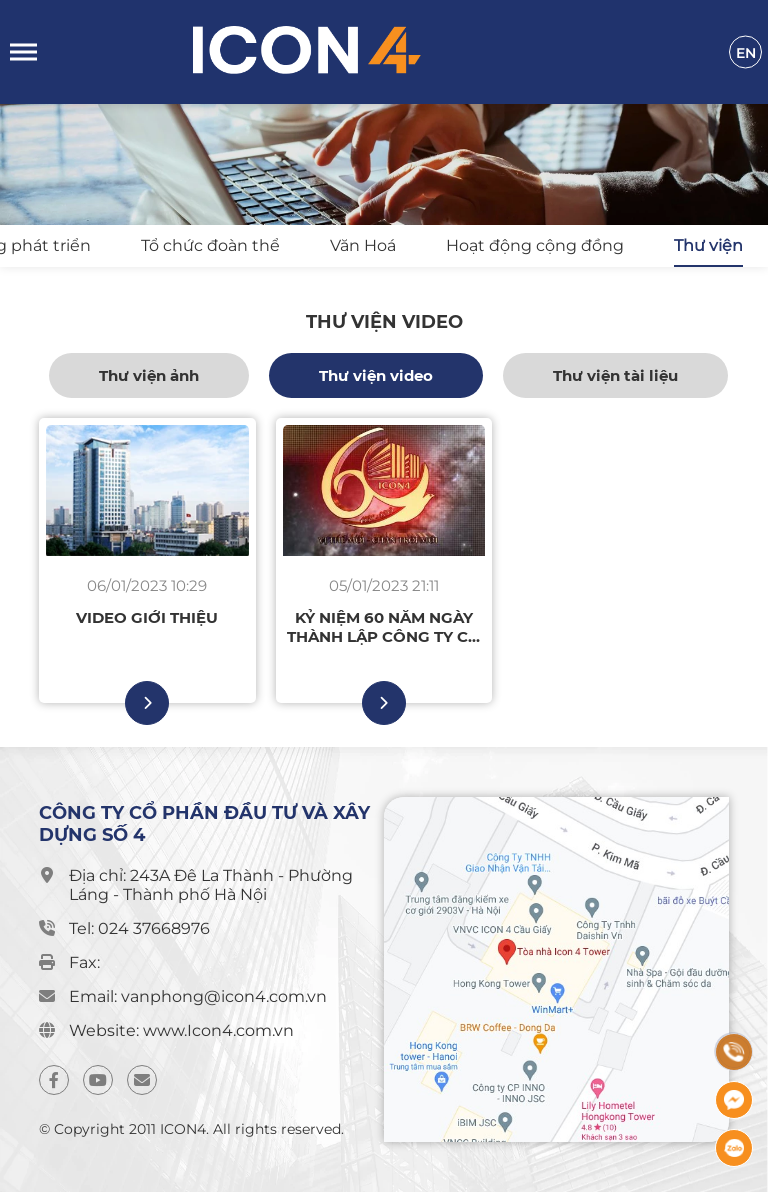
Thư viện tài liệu (615, 375)
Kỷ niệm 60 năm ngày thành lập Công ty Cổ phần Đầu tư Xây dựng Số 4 (383, 627)
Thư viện (708, 245)
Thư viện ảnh (149, 375)
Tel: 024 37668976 (139, 928)
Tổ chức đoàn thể (210, 245)
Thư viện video (376, 375)
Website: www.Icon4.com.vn (181, 1030)
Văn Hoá (363, 245)
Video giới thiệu (147, 617)
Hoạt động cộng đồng (535, 245)
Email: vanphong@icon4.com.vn (198, 996)
